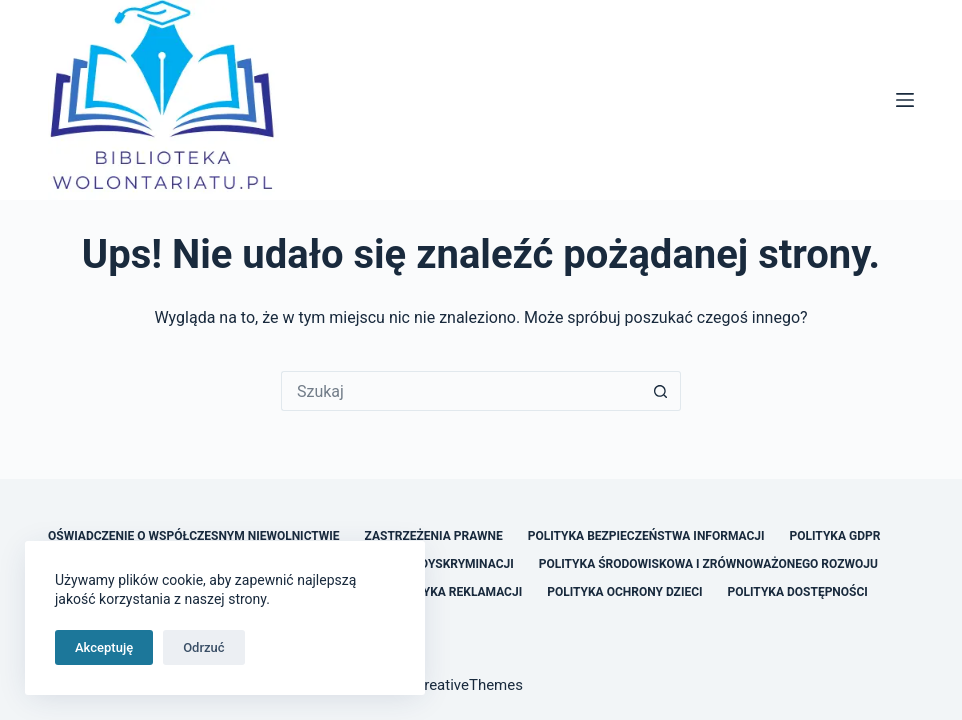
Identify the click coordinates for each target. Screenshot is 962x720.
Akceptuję (104, 647)
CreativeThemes (468, 685)
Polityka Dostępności (798, 592)
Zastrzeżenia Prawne (434, 536)
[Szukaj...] (461, 391)
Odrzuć (203, 647)
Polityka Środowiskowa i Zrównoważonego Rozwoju (708, 564)
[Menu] (905, 100)
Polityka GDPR (835, 536)
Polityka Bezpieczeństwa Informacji (646, 536)
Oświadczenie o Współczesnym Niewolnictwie (194, 536)
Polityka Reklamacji (455, 592)
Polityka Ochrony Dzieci (624, 592)
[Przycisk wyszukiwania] (661, 391)
